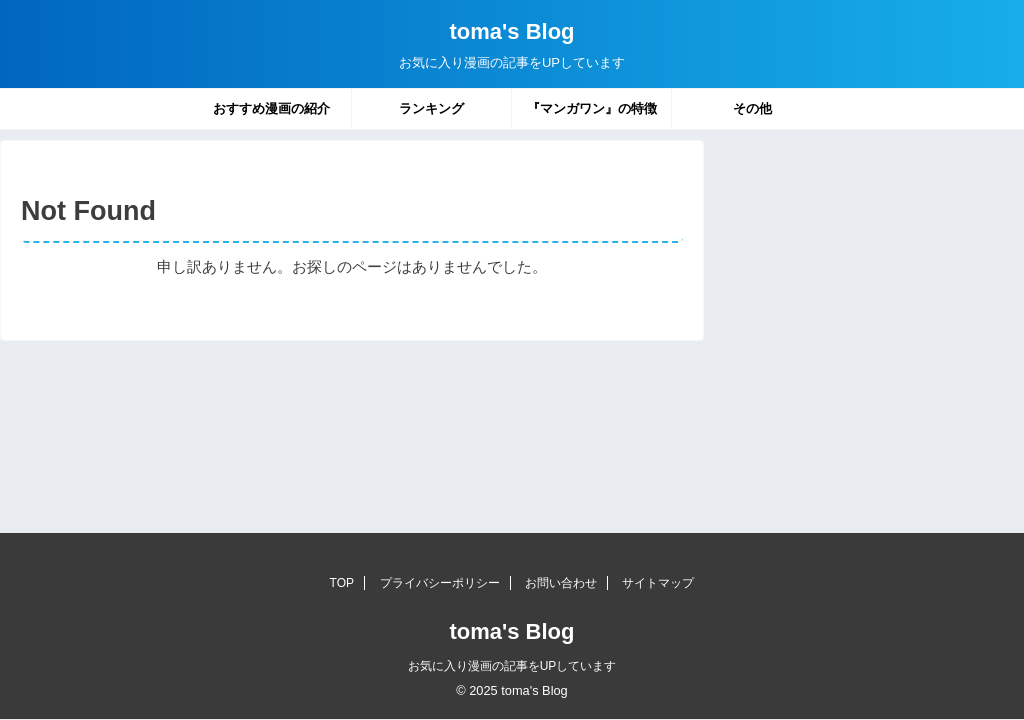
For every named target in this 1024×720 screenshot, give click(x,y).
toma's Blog (511, 31)
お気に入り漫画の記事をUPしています (512, 666)
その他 (752, 108)
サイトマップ (658, 583)
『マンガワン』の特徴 (592, 108)
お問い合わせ (561, 583)
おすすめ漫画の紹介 (271, 108)
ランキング (431, 108)
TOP (342, 583)
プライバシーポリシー (440, 583)
